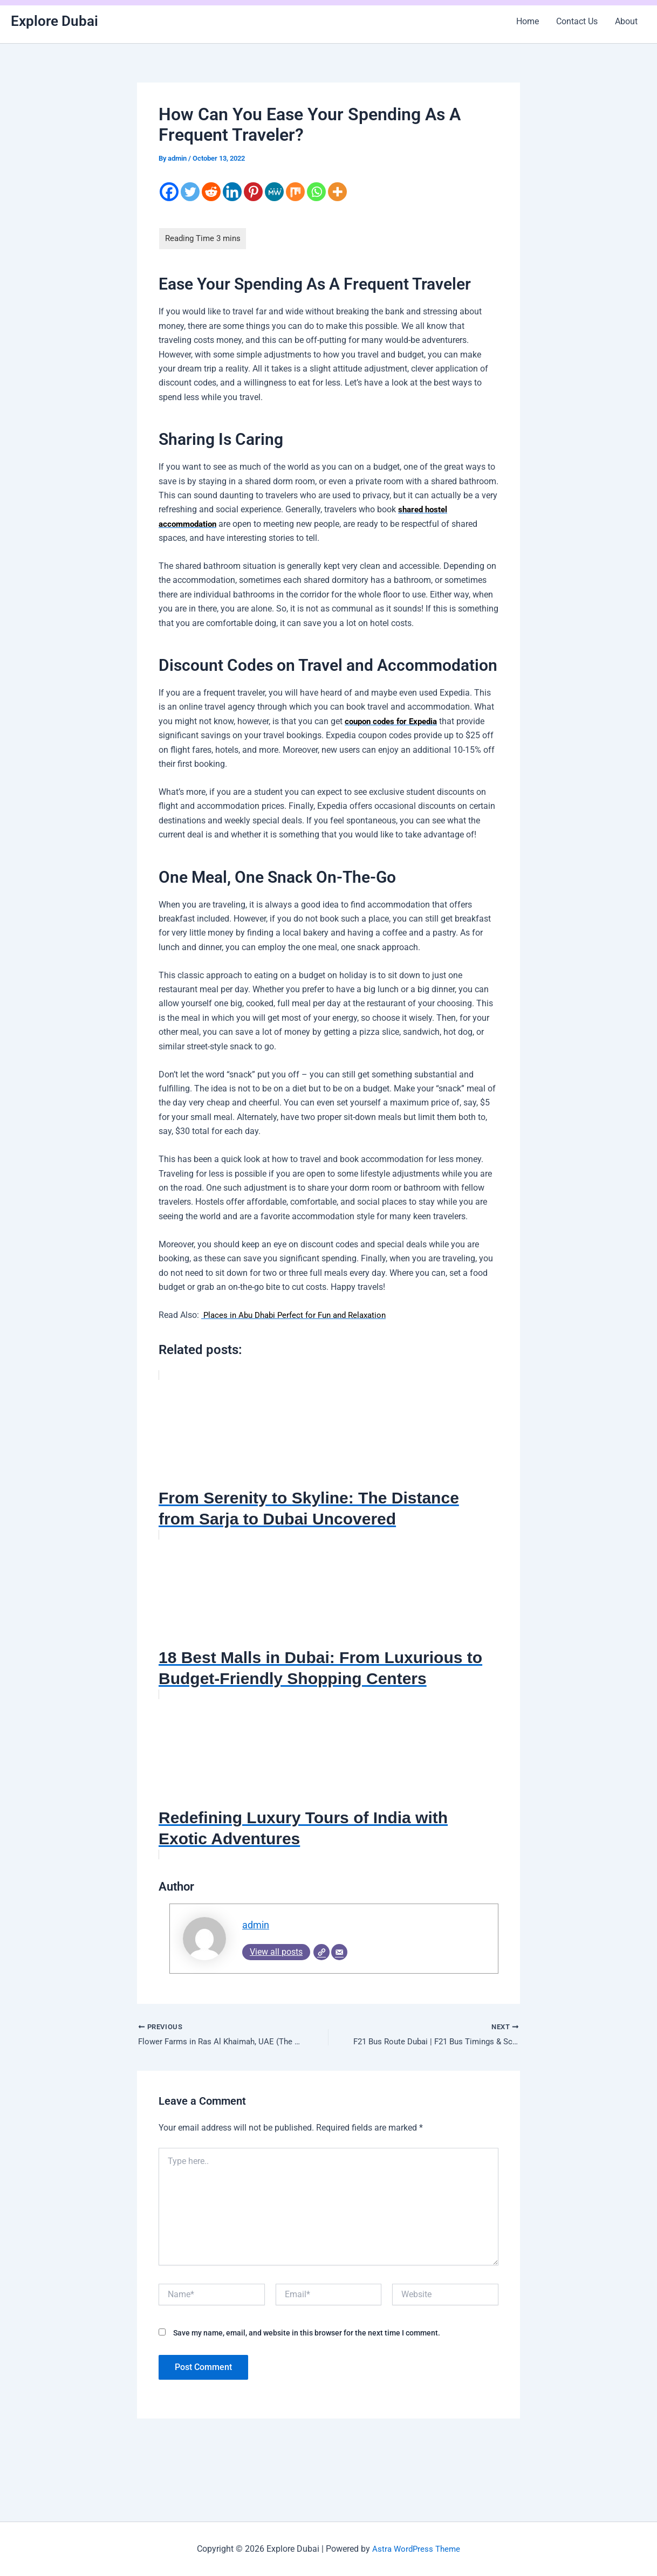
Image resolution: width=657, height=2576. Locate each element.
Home (527, 21)
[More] (337, 191)
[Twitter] (190, 191)
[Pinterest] (253, 191)
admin (256, 1925)
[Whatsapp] (316, 191)
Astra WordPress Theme (416, 2549)
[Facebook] (169, 191)
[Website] (321, 1953)
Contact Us (577, 21)
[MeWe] (274, 191)
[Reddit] (211, 191)
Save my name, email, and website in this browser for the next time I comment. (306, 2335)
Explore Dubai (54, 21)
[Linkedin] (232, 191)
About (626, 21)
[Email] (339, 1953)
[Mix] (295, 191)
